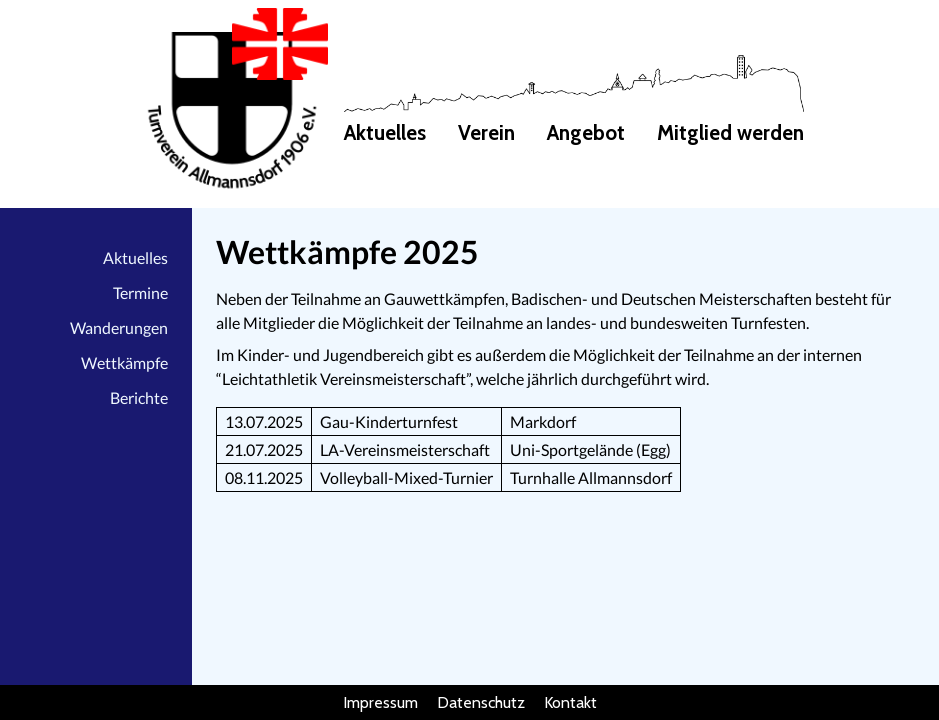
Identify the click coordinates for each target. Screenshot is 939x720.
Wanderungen (119, 327)
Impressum (380, 702)
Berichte (139, 397)
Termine (140, 292)
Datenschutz (481, 702)
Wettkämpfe (124, 362)
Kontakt (570, 702)
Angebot (586, 132)
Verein (486, 132)
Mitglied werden (730, 132)
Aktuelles (385, 132)
